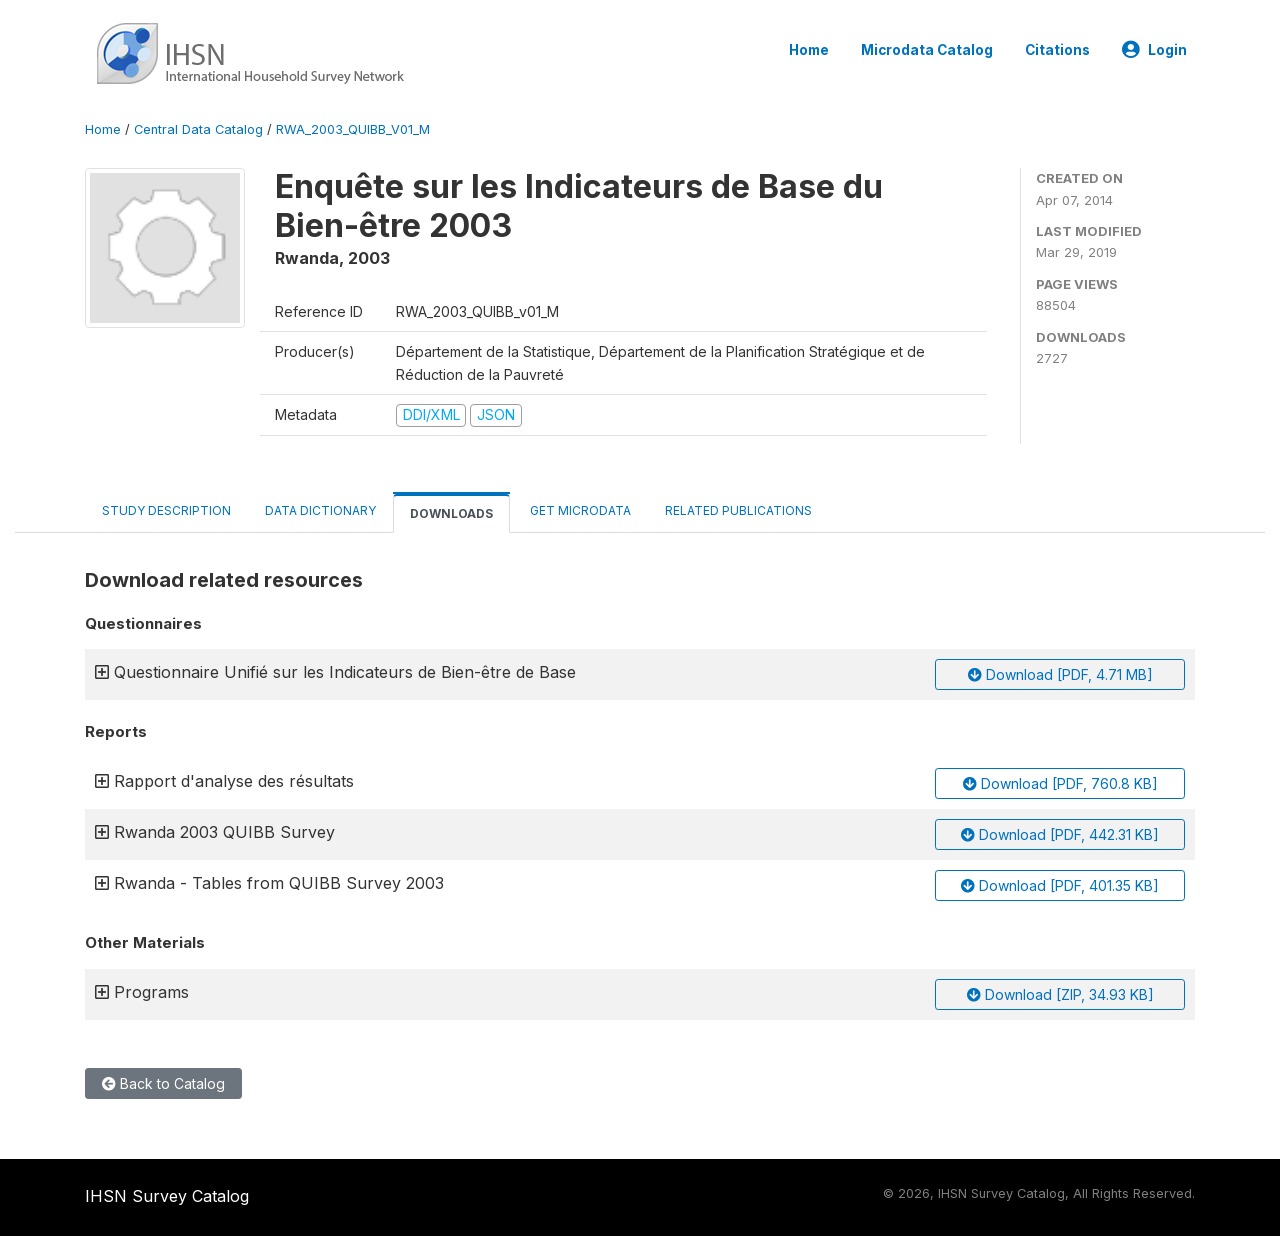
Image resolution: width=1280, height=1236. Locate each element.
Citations (1057, 50)
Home (809, 50)
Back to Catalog (163, 1083)
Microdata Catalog (927, 50)
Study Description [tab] (166, 510)
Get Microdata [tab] (579, 510)
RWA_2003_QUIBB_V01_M (353, 129)
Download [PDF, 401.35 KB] (1060, 885)
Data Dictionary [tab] (320, 510)
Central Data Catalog (198, 129)
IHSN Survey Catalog (167, 1196)
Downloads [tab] (451, 513)
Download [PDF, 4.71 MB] (1060, 674)
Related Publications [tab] (738, 510)
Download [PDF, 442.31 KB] (1060, 834)
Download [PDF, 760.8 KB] (1060, 783)
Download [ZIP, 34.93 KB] (1060, 994)
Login (1154, 50)
